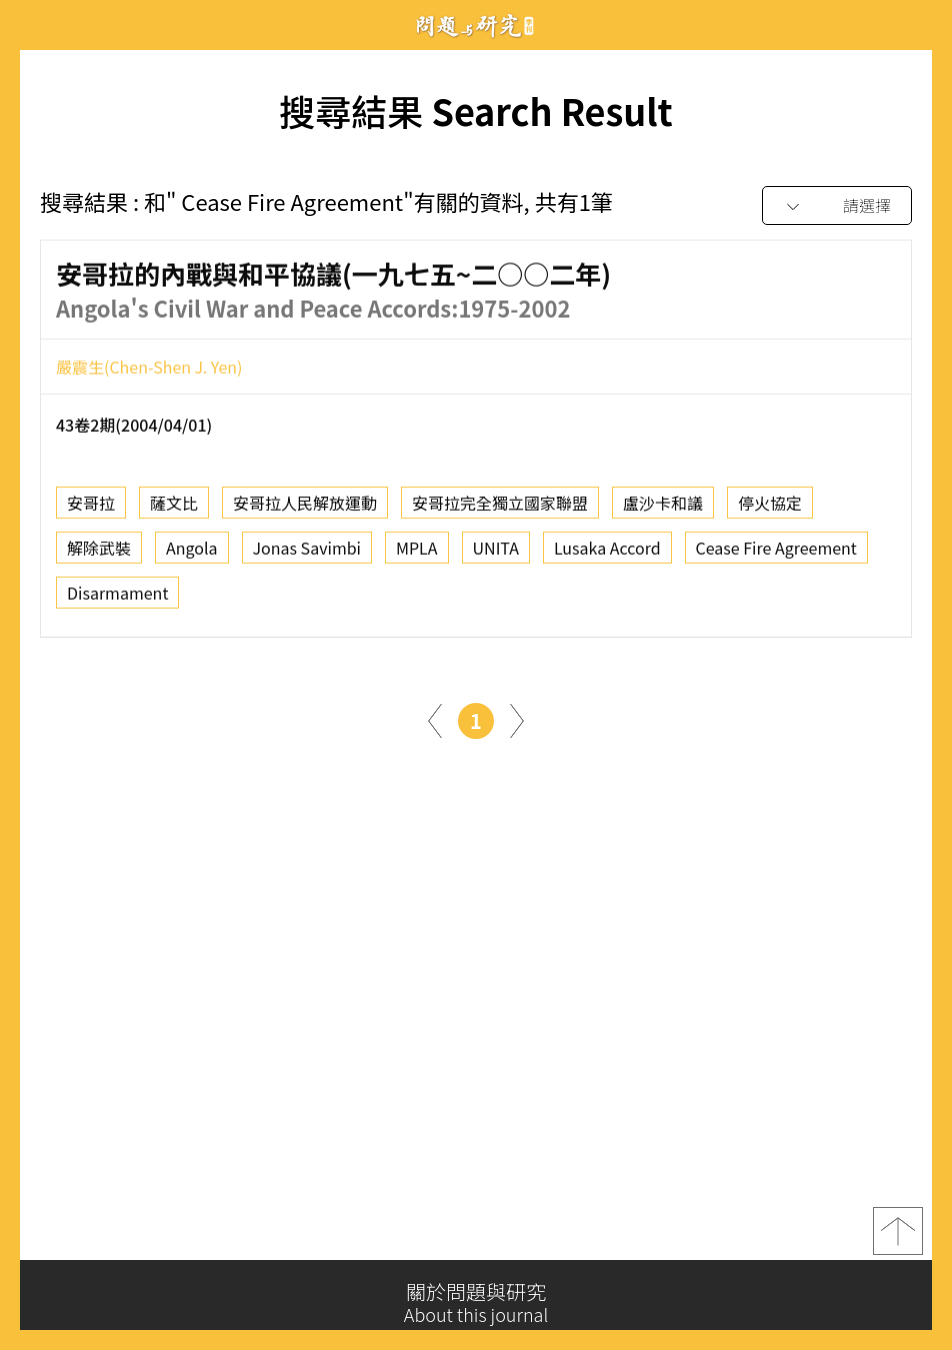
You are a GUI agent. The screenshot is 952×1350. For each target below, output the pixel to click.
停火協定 (770, 507)
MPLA (417, 552)
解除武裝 (99, 552)
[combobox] (837, 206)
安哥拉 (91, 507)
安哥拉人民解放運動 (305, 507)
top (898, 1235)
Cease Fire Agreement (776, 552)
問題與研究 (476, 25)
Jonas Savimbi (307, 552)
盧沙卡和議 (663, 507)
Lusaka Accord (607, 552)
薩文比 (174, 507)
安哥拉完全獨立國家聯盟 (500, 507)
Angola (191, 552)
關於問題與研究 (476, 1303)
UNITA (496, 552)
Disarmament (117, 597)
